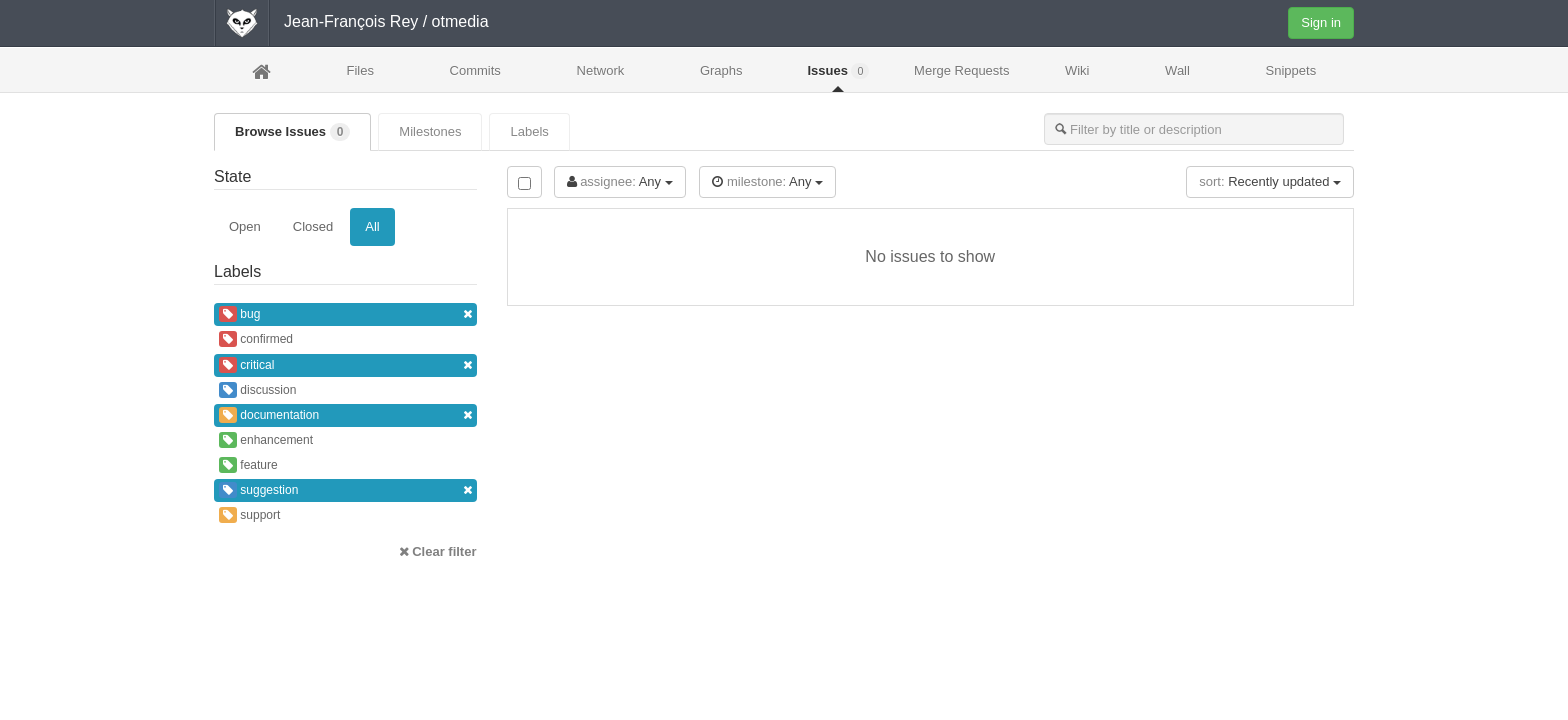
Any (620, 181)
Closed (313, 226)
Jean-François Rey (351, 21)
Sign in (1321, 22)
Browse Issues (292, 132)
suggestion (345, 490)
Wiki (1077, 70)
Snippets (1291, 70)
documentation (345, 415)
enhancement (266, 440)
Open (245, 226)
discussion (257, 390)
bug (345, 314)
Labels (529, 131)
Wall (1177, 70)
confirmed (256, 339)
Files (359, 70)
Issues (838, 71)
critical (345, 365)
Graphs (721, 70)
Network (601, 70)
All (372, 226)
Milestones (430, 131)
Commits (475, 70)
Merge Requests (961, 76)
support (249, 515)
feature (248, 465)
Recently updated (1270, 181)
